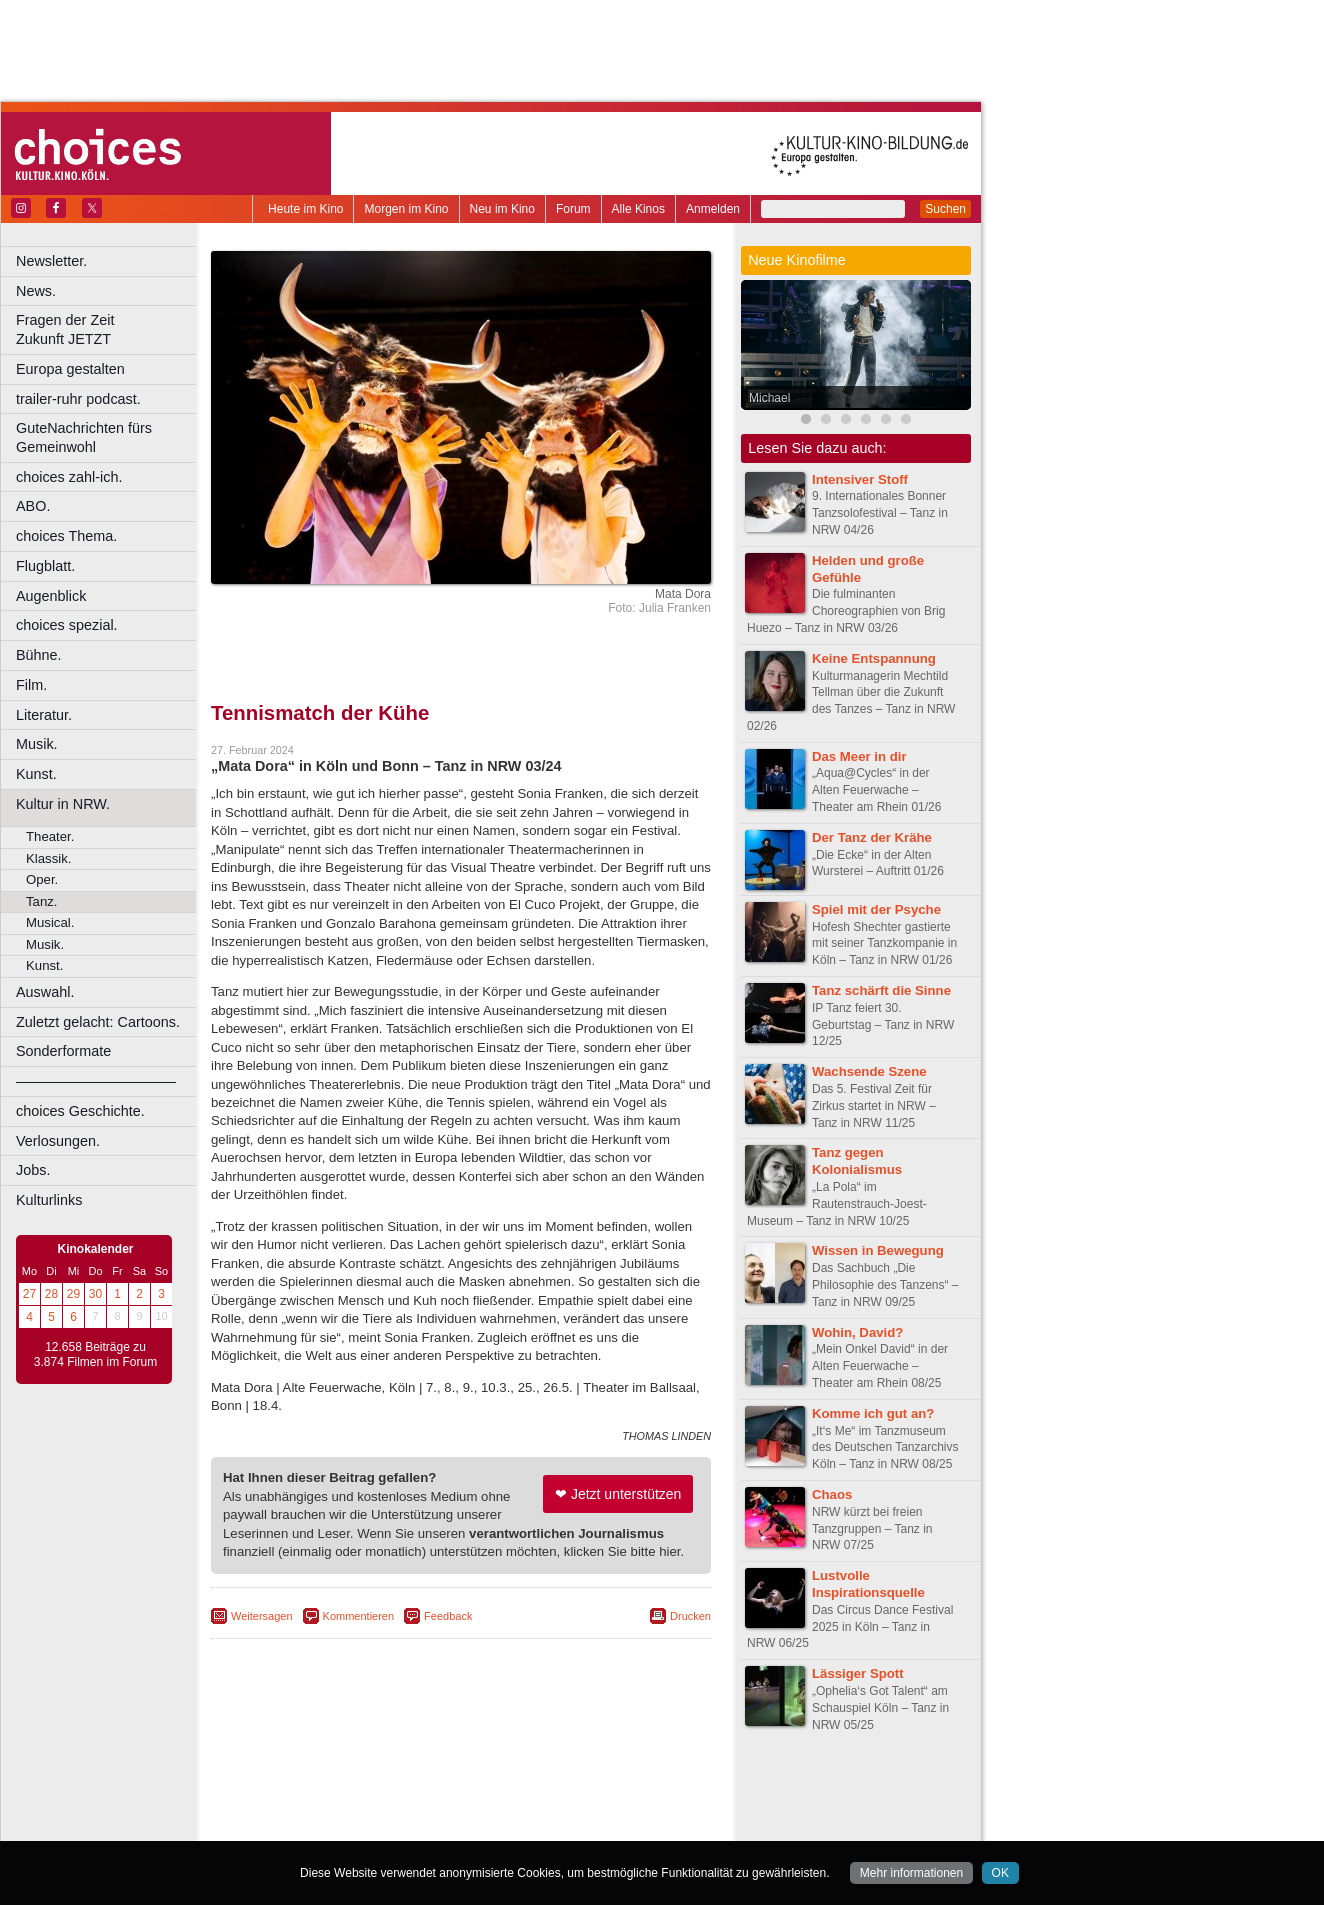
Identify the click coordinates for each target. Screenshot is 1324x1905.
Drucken (690, 1616)
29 (73, 1294)
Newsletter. (51, 261)
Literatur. (44, 715)
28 (51, 1294)
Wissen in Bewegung (878, 1250)
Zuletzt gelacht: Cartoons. (98, 1022)
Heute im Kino (305, 209)
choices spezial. (67, 625)
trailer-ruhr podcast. (78, 399)
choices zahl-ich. (69, 477)
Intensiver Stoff (860, 479)
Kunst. (36, 774)
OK (1000, 1873)
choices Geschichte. (80, 1111)
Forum (573, 209)
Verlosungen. (58, 1141)
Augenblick (51, 596)
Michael (769, 398)
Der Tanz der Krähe (872, 837)
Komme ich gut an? (873, 1413)
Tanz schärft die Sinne (881, 990)
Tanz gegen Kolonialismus (857, 1161)
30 (95, 1294)
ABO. (33, 506)
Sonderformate (63, 1051)
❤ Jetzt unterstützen (618, 1494)
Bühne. (39, 655)
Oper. (42, 879)
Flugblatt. (45, 566)
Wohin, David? (857, 1332)
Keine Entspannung (874, 658)
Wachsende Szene (869, 1071)
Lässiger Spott (858, 1673)
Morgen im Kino (406, 209)
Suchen (945, 209)
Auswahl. (45, 992)
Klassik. (48, 858)
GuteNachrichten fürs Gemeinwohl (84, 437)
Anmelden (713, 209)
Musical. (50, 922)
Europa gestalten (70, 369)
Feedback (448, 1616)
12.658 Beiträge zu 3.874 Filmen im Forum (95, 1355)
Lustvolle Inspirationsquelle (868, 1584)
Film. (31, 685)
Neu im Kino (502, 209)
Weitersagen (262, 1616)
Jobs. (33, 1170)
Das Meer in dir (859, 756)
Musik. (37, 744)
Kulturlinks (49, 1200)
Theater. (50, 836)
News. (36, 291)
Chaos (832, 1494)
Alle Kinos (638, 209)
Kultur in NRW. (63, 804)
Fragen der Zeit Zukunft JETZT (108, 329)
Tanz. (42, 901)
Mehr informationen (911, 1873)
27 (29, 1294)
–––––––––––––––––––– (96, 1081)
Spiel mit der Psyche (876, 909)
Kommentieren (359, 1616)
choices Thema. (66, 536)
